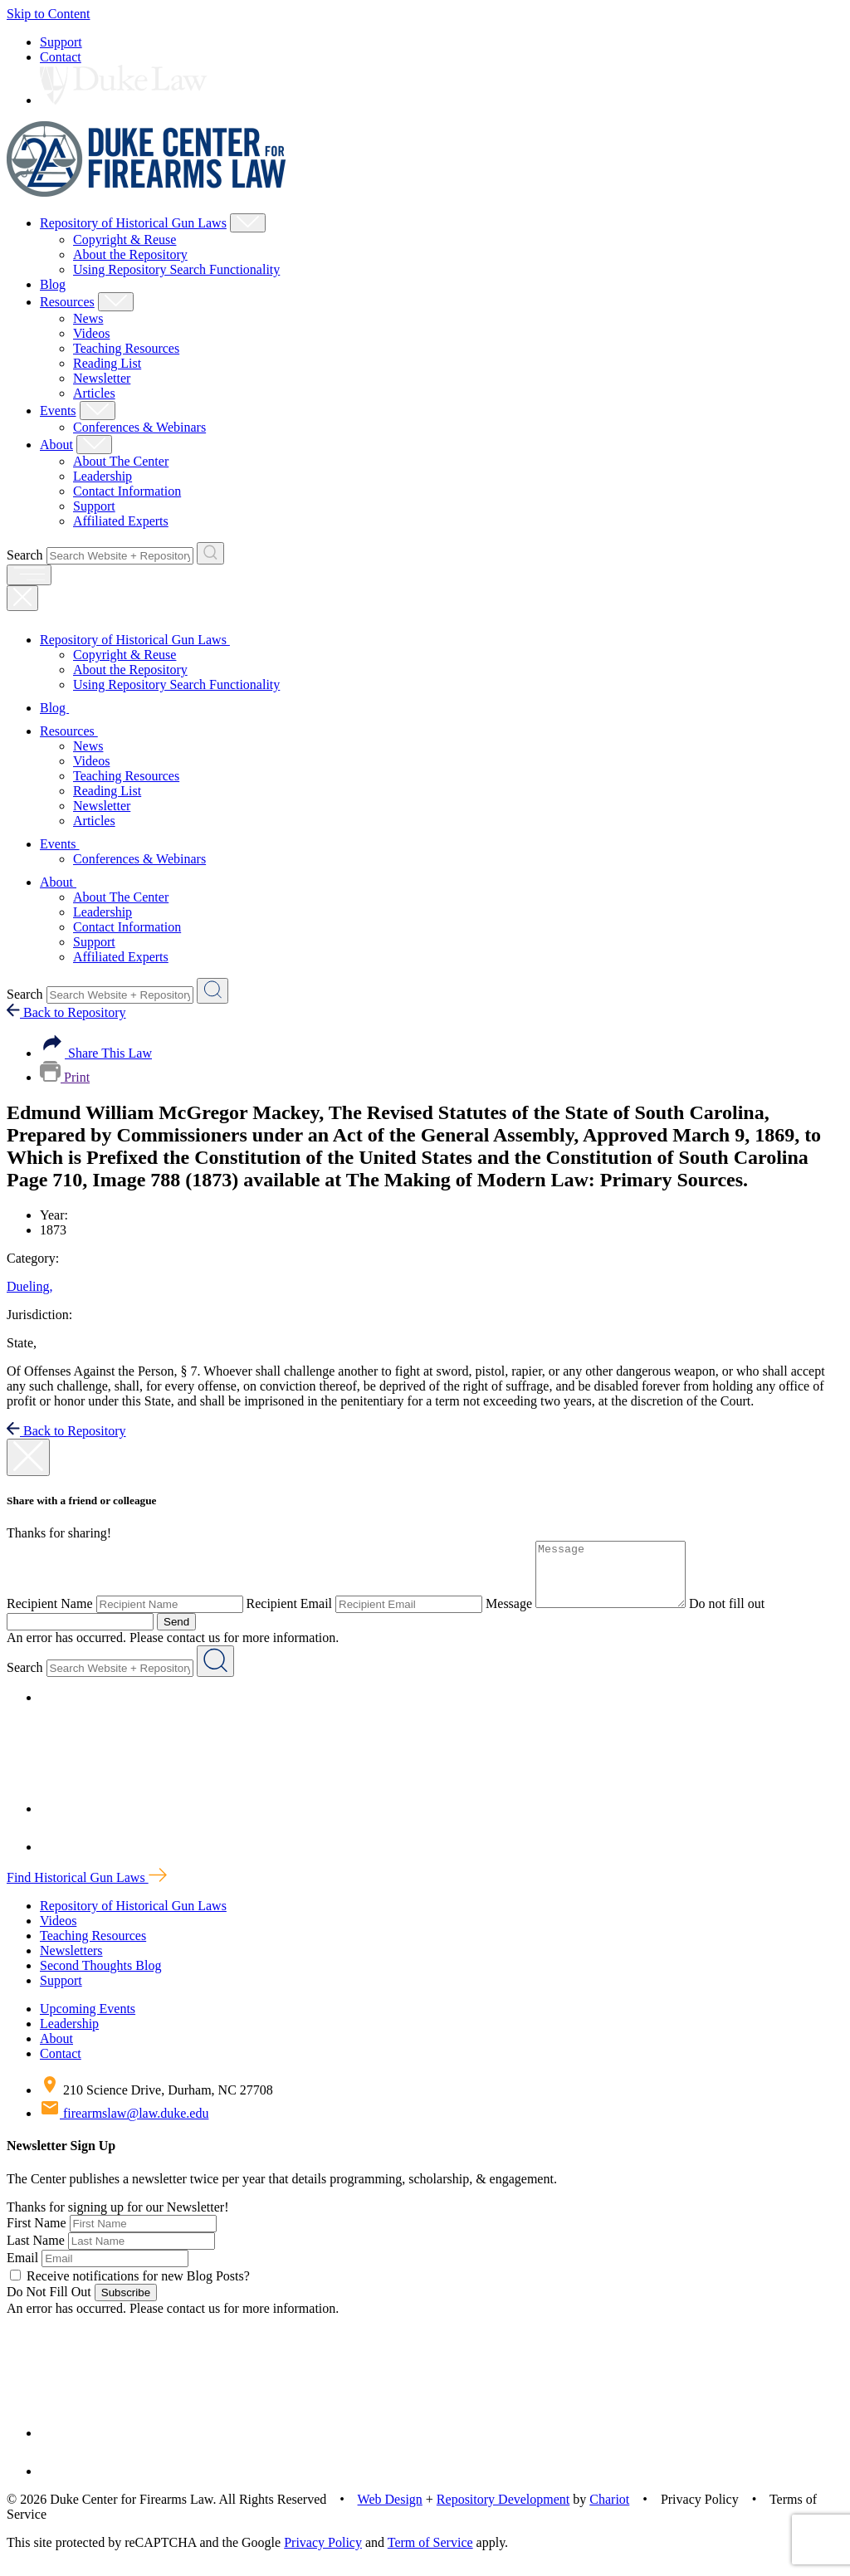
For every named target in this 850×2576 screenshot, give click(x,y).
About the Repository (130, 254)
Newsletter (101, 378)
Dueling (30, 1286)
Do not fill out (743, 1616)
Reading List (107, 363)
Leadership (102, 476)
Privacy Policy (323, 2555)
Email (22, 2270)
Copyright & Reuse (124, 239)
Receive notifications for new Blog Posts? (130, 2288)
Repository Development (503, 2512)
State (22, 1343)
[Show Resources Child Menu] (116, 301)
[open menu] (29, 575)
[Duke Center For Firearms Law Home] (146, 192)
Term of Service (430, 2555)
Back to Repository (66, 1012)
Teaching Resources (126, 348)
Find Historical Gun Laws (87, 1890)
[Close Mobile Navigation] (22, 598)
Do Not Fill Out (49, 2304)
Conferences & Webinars (139, 427)
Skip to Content (48, 14)
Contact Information (127, 491)
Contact (60, 57)
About (56, 444)
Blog (53, 284)
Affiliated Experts (121, 521)
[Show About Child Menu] (94, 444)
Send (176, 1634)
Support (61, 42)
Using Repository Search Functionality (176, 269)
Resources (67, 302)
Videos (91, 333)
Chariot (609, 2512)
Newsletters (71, 1963)
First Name (36, 2235)
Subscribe (125, 2305)
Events (58, 410)
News (88, 318)
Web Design (390, 2512)
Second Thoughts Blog (100, 1978)
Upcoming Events (87, 2021)
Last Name (36, 2253)
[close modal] (28, 1457)
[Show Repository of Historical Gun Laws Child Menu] (248, 222)
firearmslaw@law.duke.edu (124, 2126)
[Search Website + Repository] (210, 553)
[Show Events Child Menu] (97, 410)
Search (25, 555)
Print (65, 1077)
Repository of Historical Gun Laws (133, 223)
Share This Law (96, 1053)
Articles (94, 393)
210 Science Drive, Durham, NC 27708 (156, 2102)
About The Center (121, 461)
